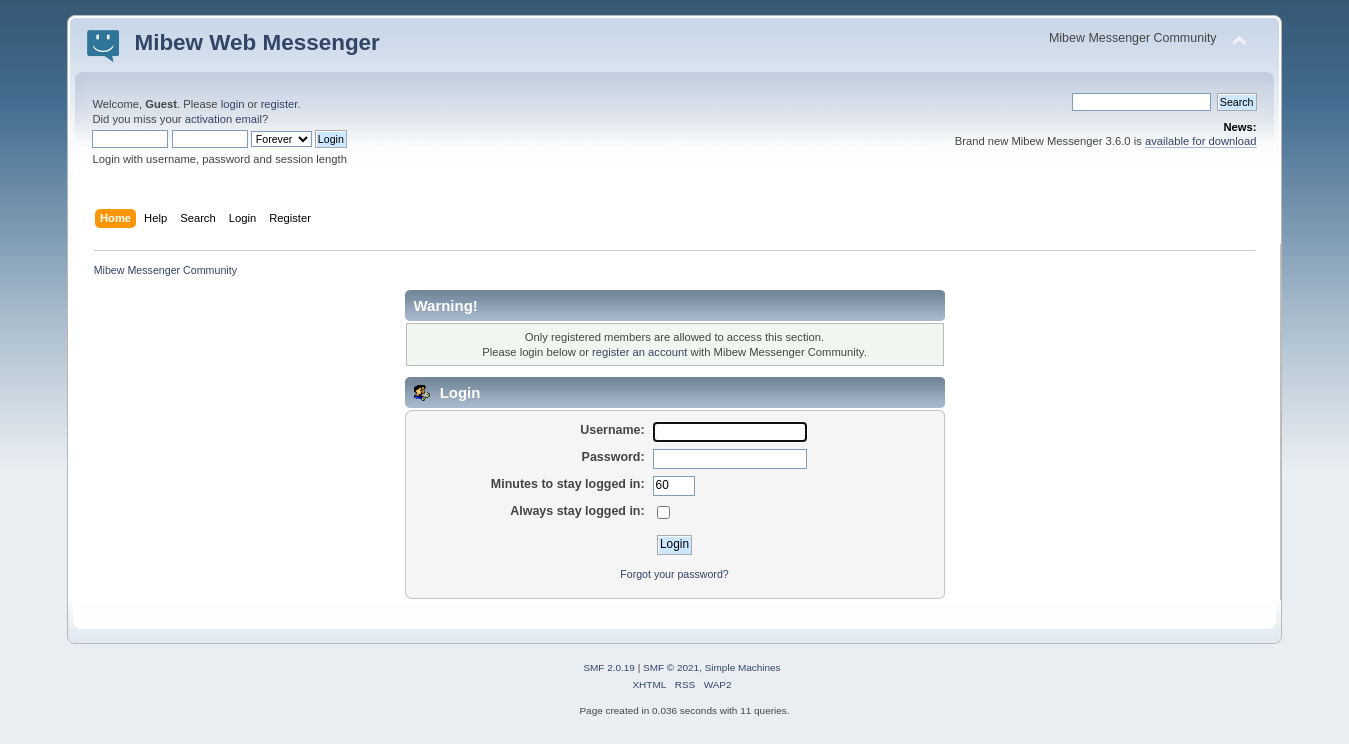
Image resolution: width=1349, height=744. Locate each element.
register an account (639, 352)
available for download (1201, 141)
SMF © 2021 (671, 667)
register (279, 104)
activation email (223, 119)
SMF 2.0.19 (609, 667)
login (233, 104)
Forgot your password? (674, 574)
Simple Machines (743, 667)
